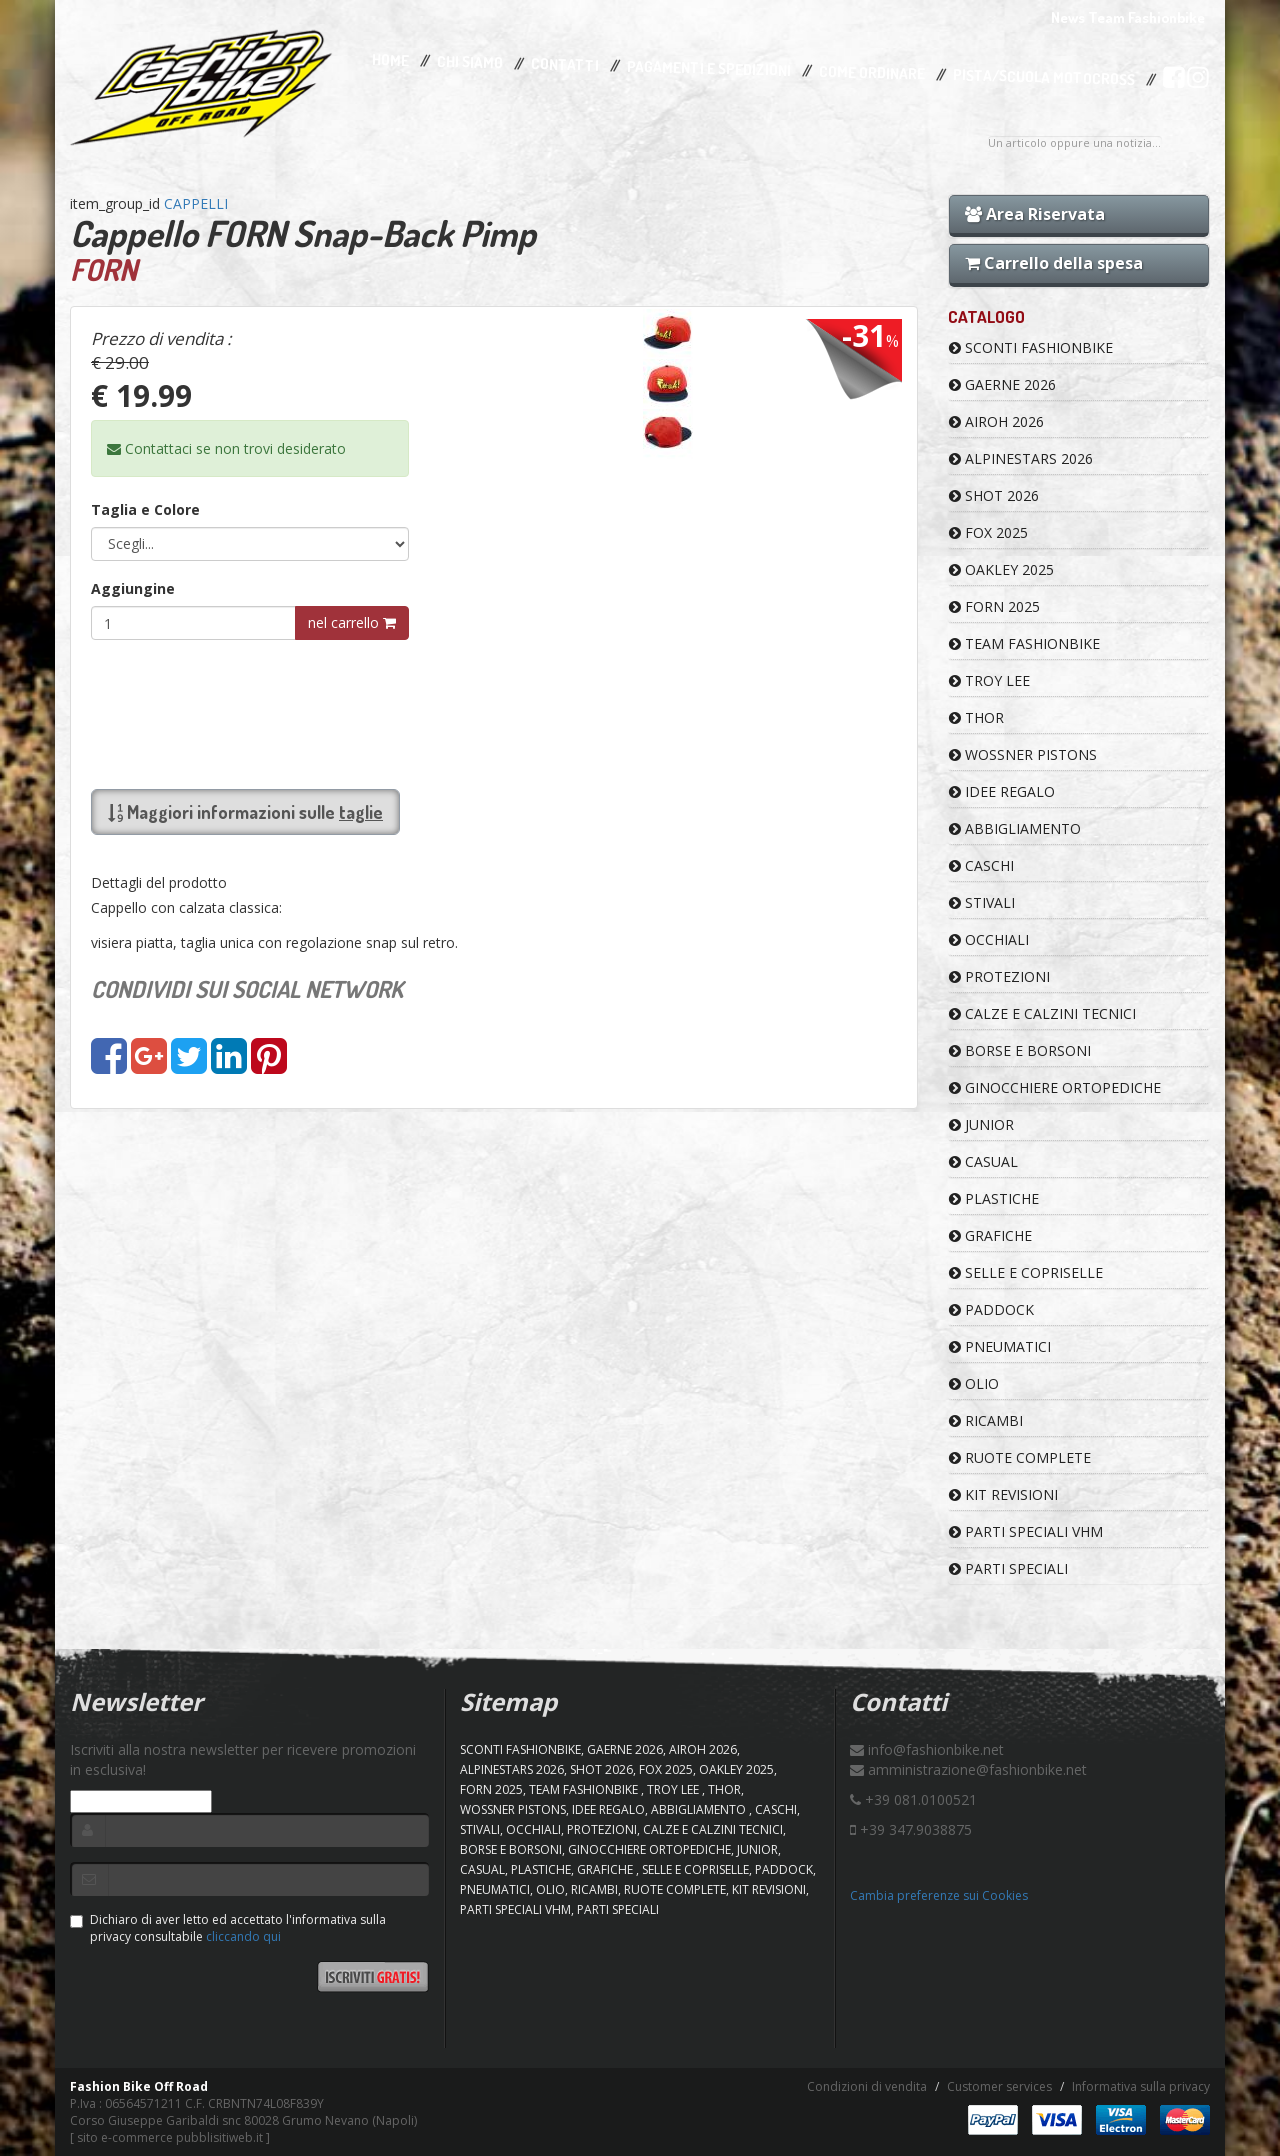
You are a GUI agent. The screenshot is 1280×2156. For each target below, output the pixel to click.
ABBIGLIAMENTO (1015, 828)
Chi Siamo (470, 62)
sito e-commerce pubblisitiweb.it (170, 2137)
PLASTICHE (994, 1198)
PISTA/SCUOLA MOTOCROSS (1044, 78)
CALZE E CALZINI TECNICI (1042, 1013)
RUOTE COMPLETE (1020, 1457)
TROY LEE (989, 680)
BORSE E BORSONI (1020, 1050)
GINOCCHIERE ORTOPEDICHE (1055, 1087)
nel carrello (352, 622)
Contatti (565, 65)
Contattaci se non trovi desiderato (226, 448)
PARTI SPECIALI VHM (1026, 1531)
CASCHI (981, 865)
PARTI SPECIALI (1008, 1568)
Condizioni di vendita (867, 2086)
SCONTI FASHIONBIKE (1031, 347)
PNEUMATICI (1000, 1346)
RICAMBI (986, 1420)
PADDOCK (991, 1309)
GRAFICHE (990, 1235)
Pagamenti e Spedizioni (709, 68)
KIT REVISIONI (1003, 1494)
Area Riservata (1035, 214)
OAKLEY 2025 (1001, 569)
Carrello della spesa (1054, 263)
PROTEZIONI (999, 976)
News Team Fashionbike (1128, 17)
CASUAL (983, 1161)
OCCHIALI (989, 939)
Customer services (999, 2086)
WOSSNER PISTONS (1023, 754)
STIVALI (982, 902)
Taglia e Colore (145, 509)
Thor (976, 717)
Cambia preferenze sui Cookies (939, 1895)
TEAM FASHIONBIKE (1024, 643)
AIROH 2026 (996, 421)
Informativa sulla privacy (1141, 2086)
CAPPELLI (196, 203)
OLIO (974, 1383)
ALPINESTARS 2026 (1021, 458)
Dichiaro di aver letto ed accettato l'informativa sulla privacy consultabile (228, 1928)
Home (390, 60)
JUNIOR (981, 1124)
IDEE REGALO (1002, 791)
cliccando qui (243, 1936)
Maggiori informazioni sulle (245, 812)
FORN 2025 (994, 606)
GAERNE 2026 (1002, 384)
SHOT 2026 (994, 495)
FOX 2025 (988, 532)
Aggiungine (133, 588)
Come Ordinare (872, 73)
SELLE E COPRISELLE (1026, 1272)
